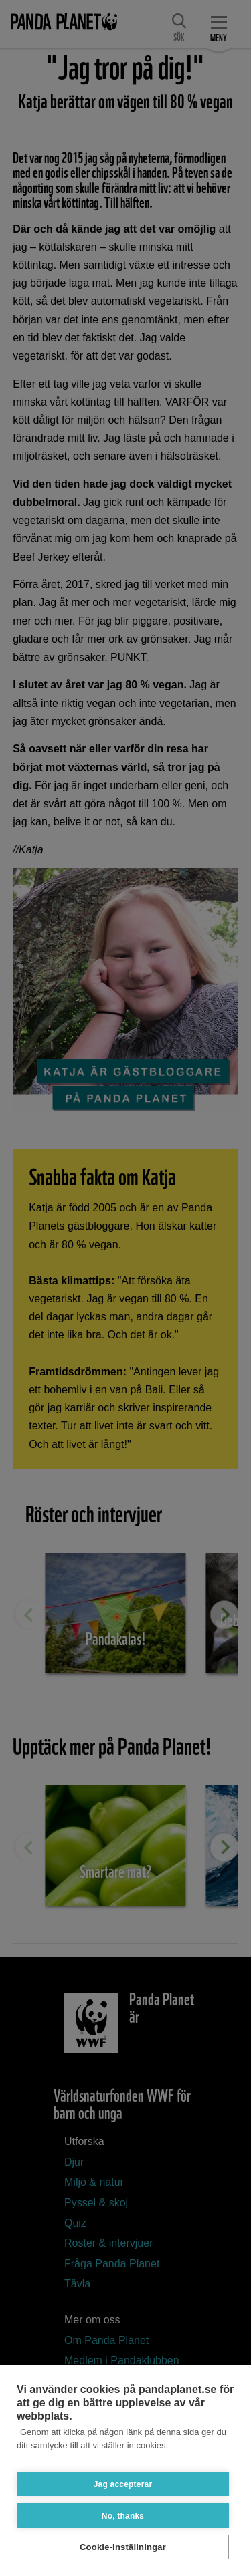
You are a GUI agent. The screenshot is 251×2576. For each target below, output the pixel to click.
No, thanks (123, 2516)
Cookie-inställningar (123, 2547)
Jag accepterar (123, 2484)
